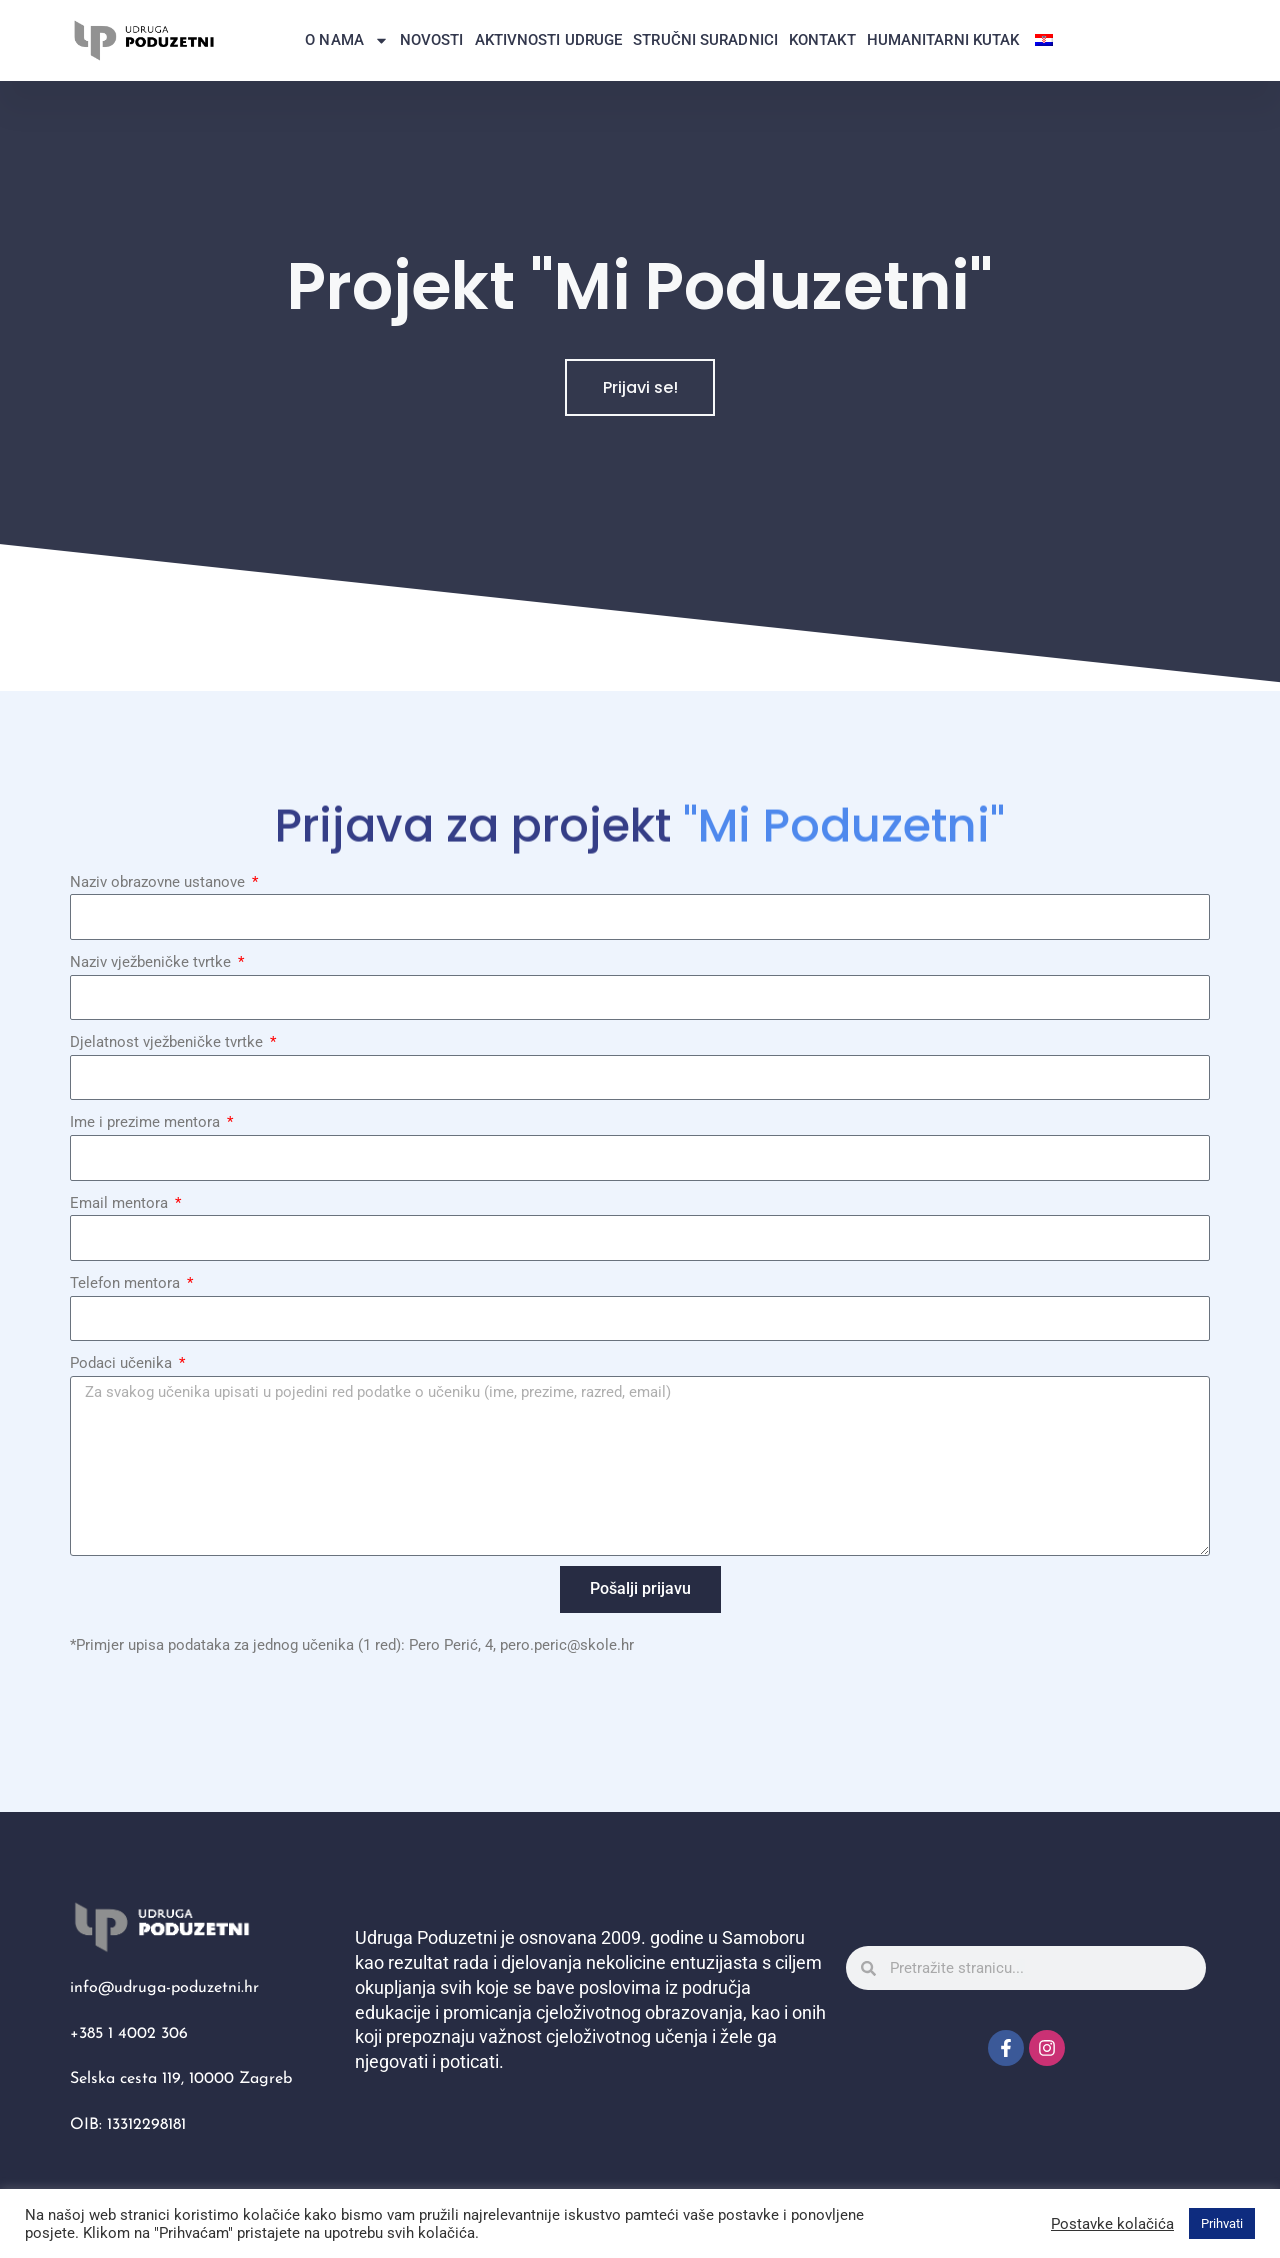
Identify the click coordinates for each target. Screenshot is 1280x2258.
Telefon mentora (127, 1283)
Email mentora (121, 1203)
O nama (347, 40)
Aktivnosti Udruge (549, 40)
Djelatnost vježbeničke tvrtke (168, 1042)
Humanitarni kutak (943, 40)
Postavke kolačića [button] (1112, 2224)
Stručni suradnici (705, 40)
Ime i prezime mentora (147, 1122)
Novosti (432, 40)
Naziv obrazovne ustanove (159, 882)
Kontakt (822, 40)
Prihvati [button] (1222, 2223)
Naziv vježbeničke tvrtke (152, 962)
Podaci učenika (123, 1363)
